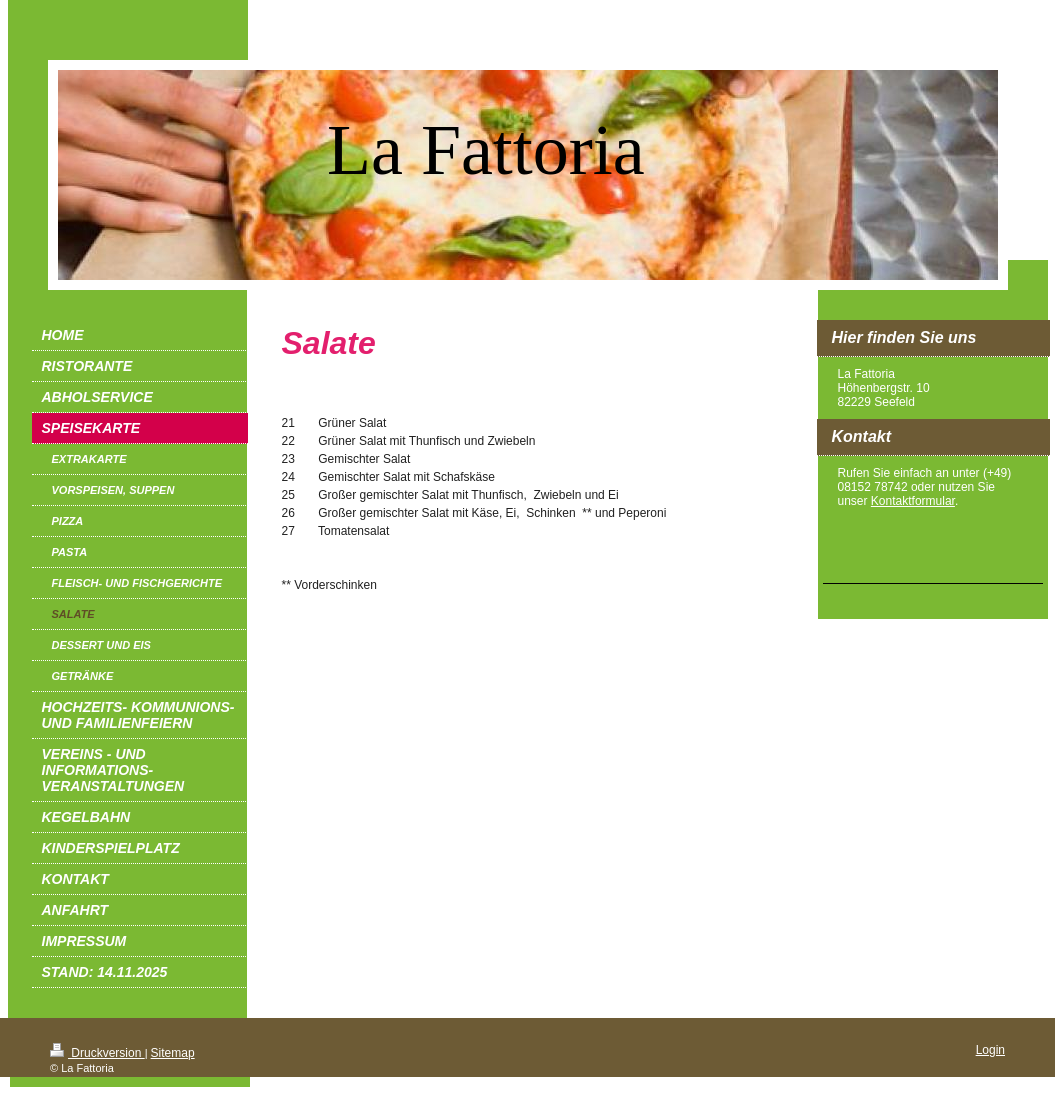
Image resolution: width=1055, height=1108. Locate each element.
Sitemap (173, 1053)
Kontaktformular (913, 501)
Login (990, 1050)
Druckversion (97, 1053)
